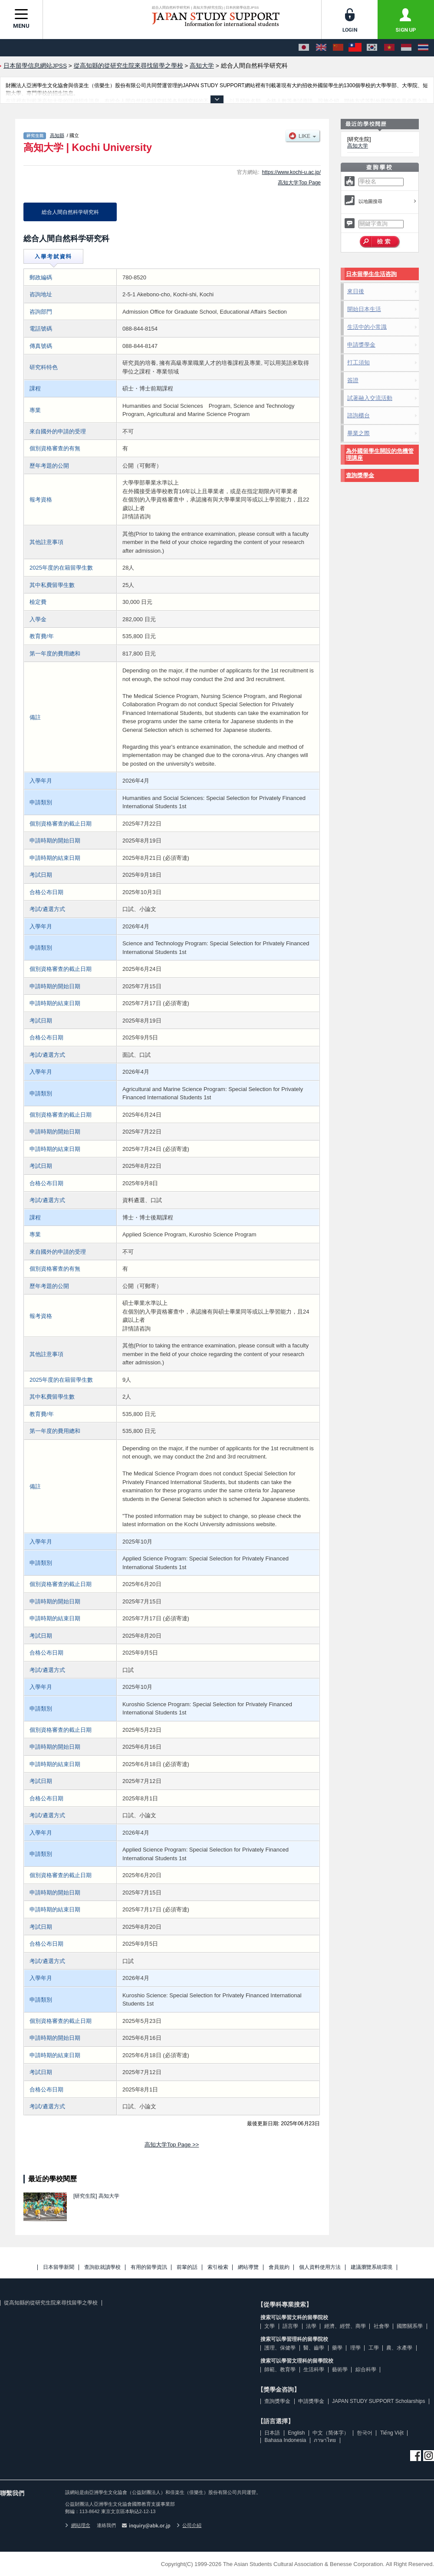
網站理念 (77, 2525)
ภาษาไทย (325, 2440)
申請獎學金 (361, 344)
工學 (373, 2348)
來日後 (355, 291)
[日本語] (303, 47)
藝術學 (340, 2369)
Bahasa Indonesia (285, 2440)
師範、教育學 (280, 2369)
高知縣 (57, 135)
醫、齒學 (313, 2348)
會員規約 (279, 2267)
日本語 (272, 2433)
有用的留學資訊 (149, 2267)
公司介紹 (189, 2525)
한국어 (364, 2433)
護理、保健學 (280, 2348)
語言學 (290, 2326)
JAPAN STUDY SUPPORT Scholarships (378, 2401)
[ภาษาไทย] (423, 47)
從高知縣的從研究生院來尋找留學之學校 (51, 2303)
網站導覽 (248, 2267)
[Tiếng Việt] (389, 47)
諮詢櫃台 (358, 415)
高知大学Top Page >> (172, 2144)
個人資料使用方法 (320, 2267)
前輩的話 (187, 2267)
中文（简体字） (330, 2433)
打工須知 (358, 362)
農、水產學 (399, 2348)
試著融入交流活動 (369, 398)
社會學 (381, 2326)
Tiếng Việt (392, 2433)
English (296, 2433)
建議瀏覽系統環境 (371, 2267)
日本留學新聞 (58, 2267)
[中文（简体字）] (338, 47)
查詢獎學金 (360, 475)
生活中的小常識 (367, 327)
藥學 (337, 2348)
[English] (321, 47)
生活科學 (313, 2369)
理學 (355, 2348)
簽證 (352, 380)
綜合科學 (365, 2369)
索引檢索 (217, 2267)
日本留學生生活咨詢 (371, 274)
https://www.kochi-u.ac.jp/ (291, 172)
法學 (311, 2326)
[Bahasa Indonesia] (406, 47)
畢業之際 (358, 433)
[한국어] (371, 47)
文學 (269, 2326)
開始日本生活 (364, 309)
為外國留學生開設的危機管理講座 (380, 454)
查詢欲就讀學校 (102, 2267)
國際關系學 (410, 2326)
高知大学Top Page (299, 183)
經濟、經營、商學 (345, 2326)
